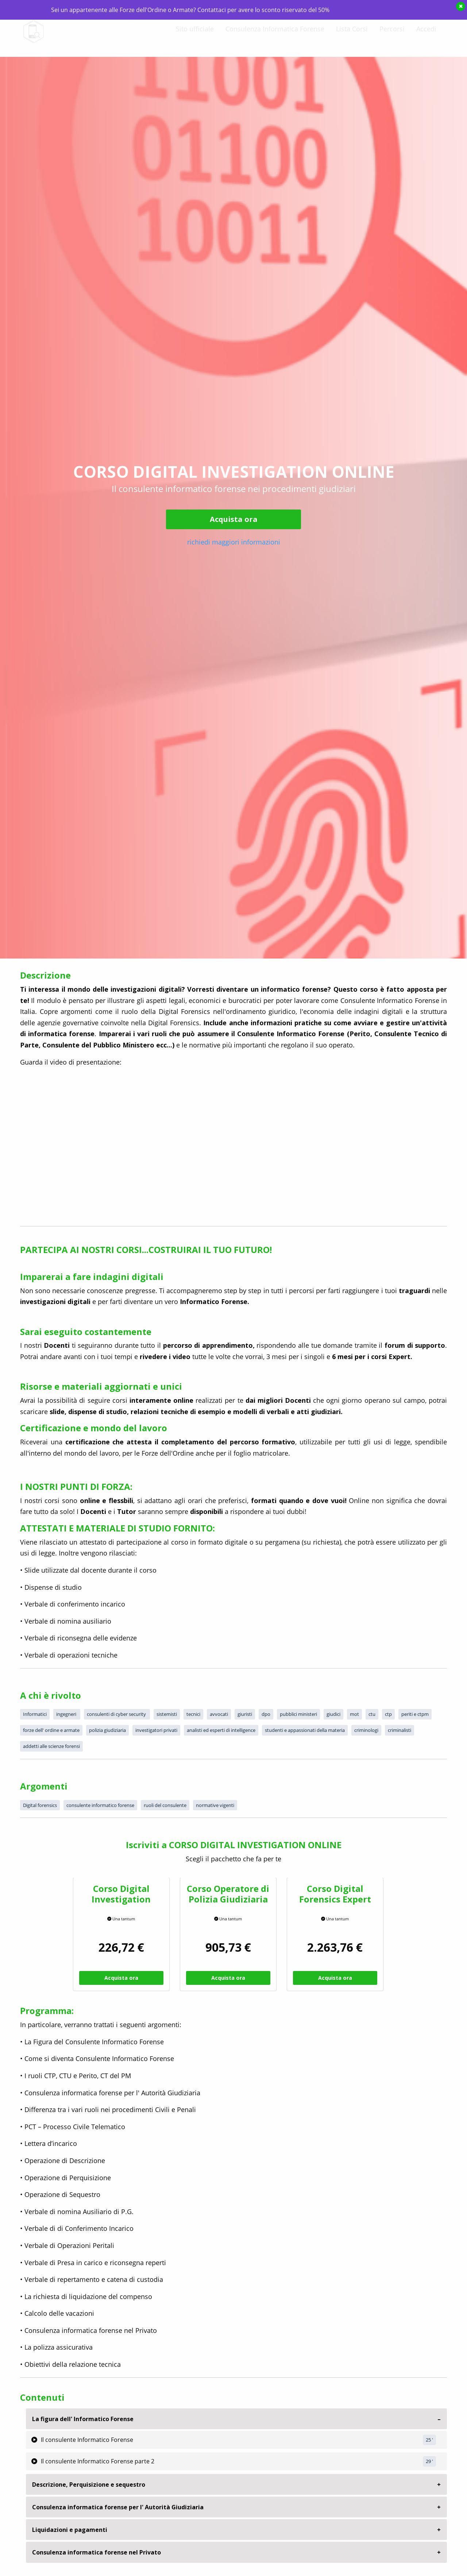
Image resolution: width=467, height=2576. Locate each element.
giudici (333, 1714)
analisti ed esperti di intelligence (221, 1730)
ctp (388, 1714)
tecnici (193, 1714)
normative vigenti (215, 1805)
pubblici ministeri (298, 1714)
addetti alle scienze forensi (51, 1746)
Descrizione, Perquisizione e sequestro (88, 2485)
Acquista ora (234, 519)
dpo (266, 1714)
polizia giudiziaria (107, 1730)
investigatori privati (156, 1730)
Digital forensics (40, 1805)
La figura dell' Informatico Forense (83, 2419)
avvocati (219, 1714)
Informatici (35, 1714)
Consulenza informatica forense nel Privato (96, 2552)
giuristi (245, 1714)
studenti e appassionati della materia (305, 1730)
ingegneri (66, 1714)
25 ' (429, 2439)
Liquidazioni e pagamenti (69, 2530)
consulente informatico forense (100, 1805)
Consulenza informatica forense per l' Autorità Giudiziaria (118, 2507)
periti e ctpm (415, 1714)
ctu (371, 1714)
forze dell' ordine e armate (51, 1730)
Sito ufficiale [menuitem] (195, 35)
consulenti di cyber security (117, 1714)
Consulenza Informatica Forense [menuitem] (274, 35)
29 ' (429, 2461)
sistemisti (167, 1714)
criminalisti (399, 1730)
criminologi (366, 1730)
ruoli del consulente (165, 1805)
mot (354, 1714)
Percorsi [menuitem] (392, 35)
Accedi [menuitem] (426, 35)
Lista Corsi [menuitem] (352, 35)
